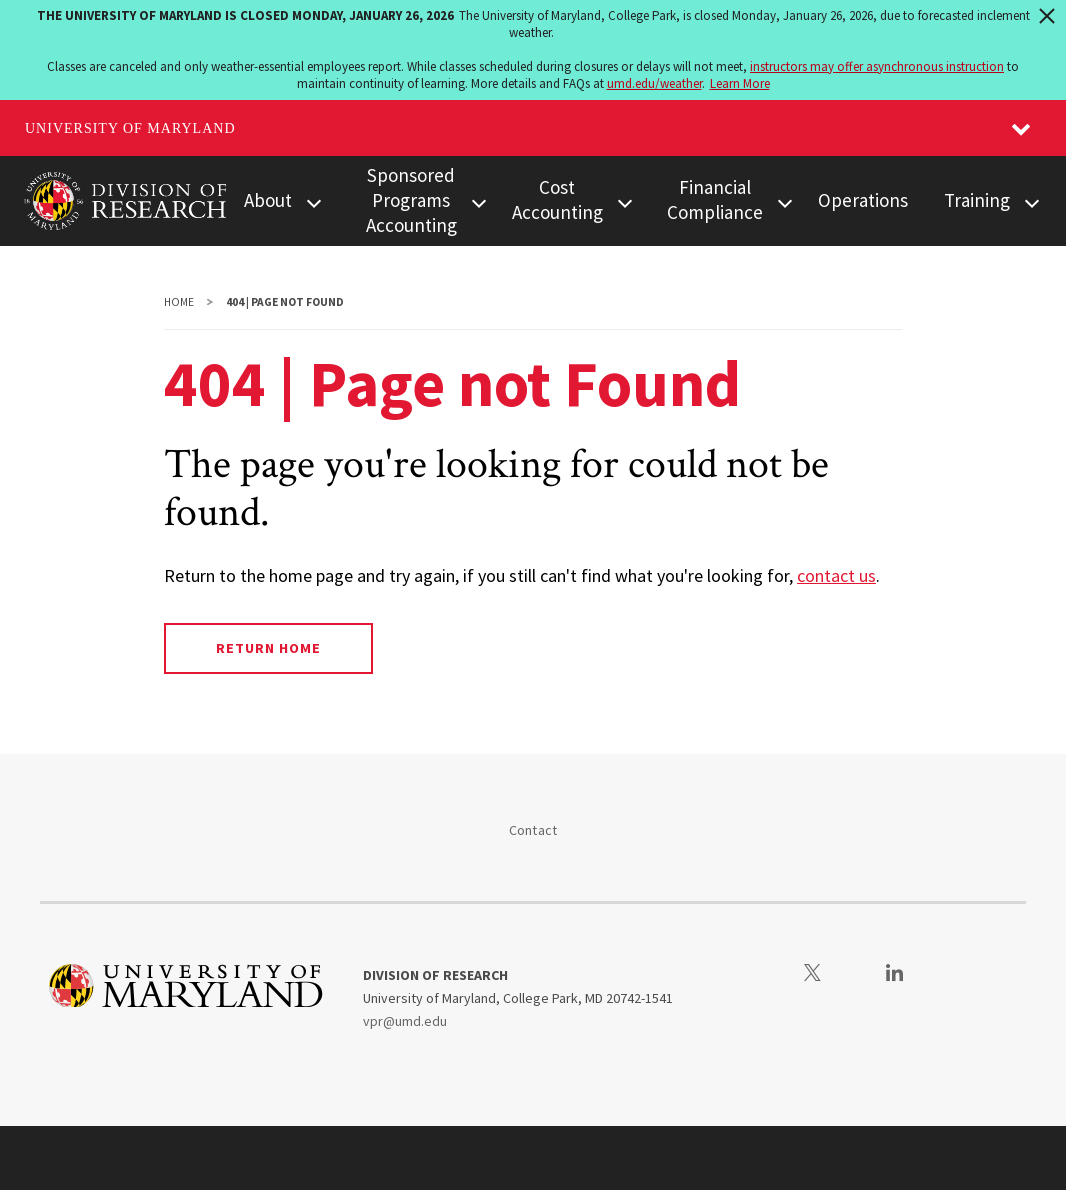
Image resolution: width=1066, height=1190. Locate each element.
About (268, 200)
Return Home (268, 648)
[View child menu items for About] (314, 201)
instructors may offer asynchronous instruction (877, 66)
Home (179, 302)
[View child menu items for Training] (1032, 201)
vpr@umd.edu (405, 1021)
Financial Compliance (715, 199)
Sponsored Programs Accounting (411, 200)
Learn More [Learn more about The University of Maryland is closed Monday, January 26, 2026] (740, 83)
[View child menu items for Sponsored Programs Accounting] (478, 201)
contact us (836, 575)
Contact (533, 830)
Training (977, 200)
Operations (863, 200)
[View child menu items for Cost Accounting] (625, 201)
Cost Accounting (557, 199)
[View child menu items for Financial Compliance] (785, 201)
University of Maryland (130, 128)
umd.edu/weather (654, 83)
